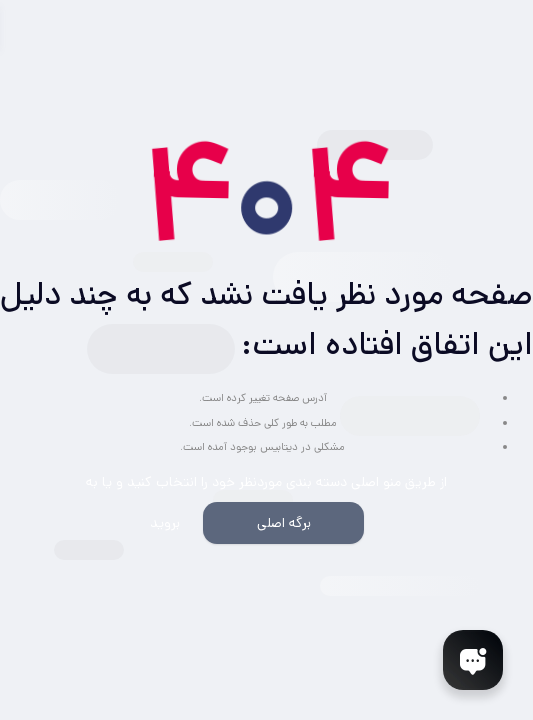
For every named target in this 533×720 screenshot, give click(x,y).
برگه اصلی (284, 523)
